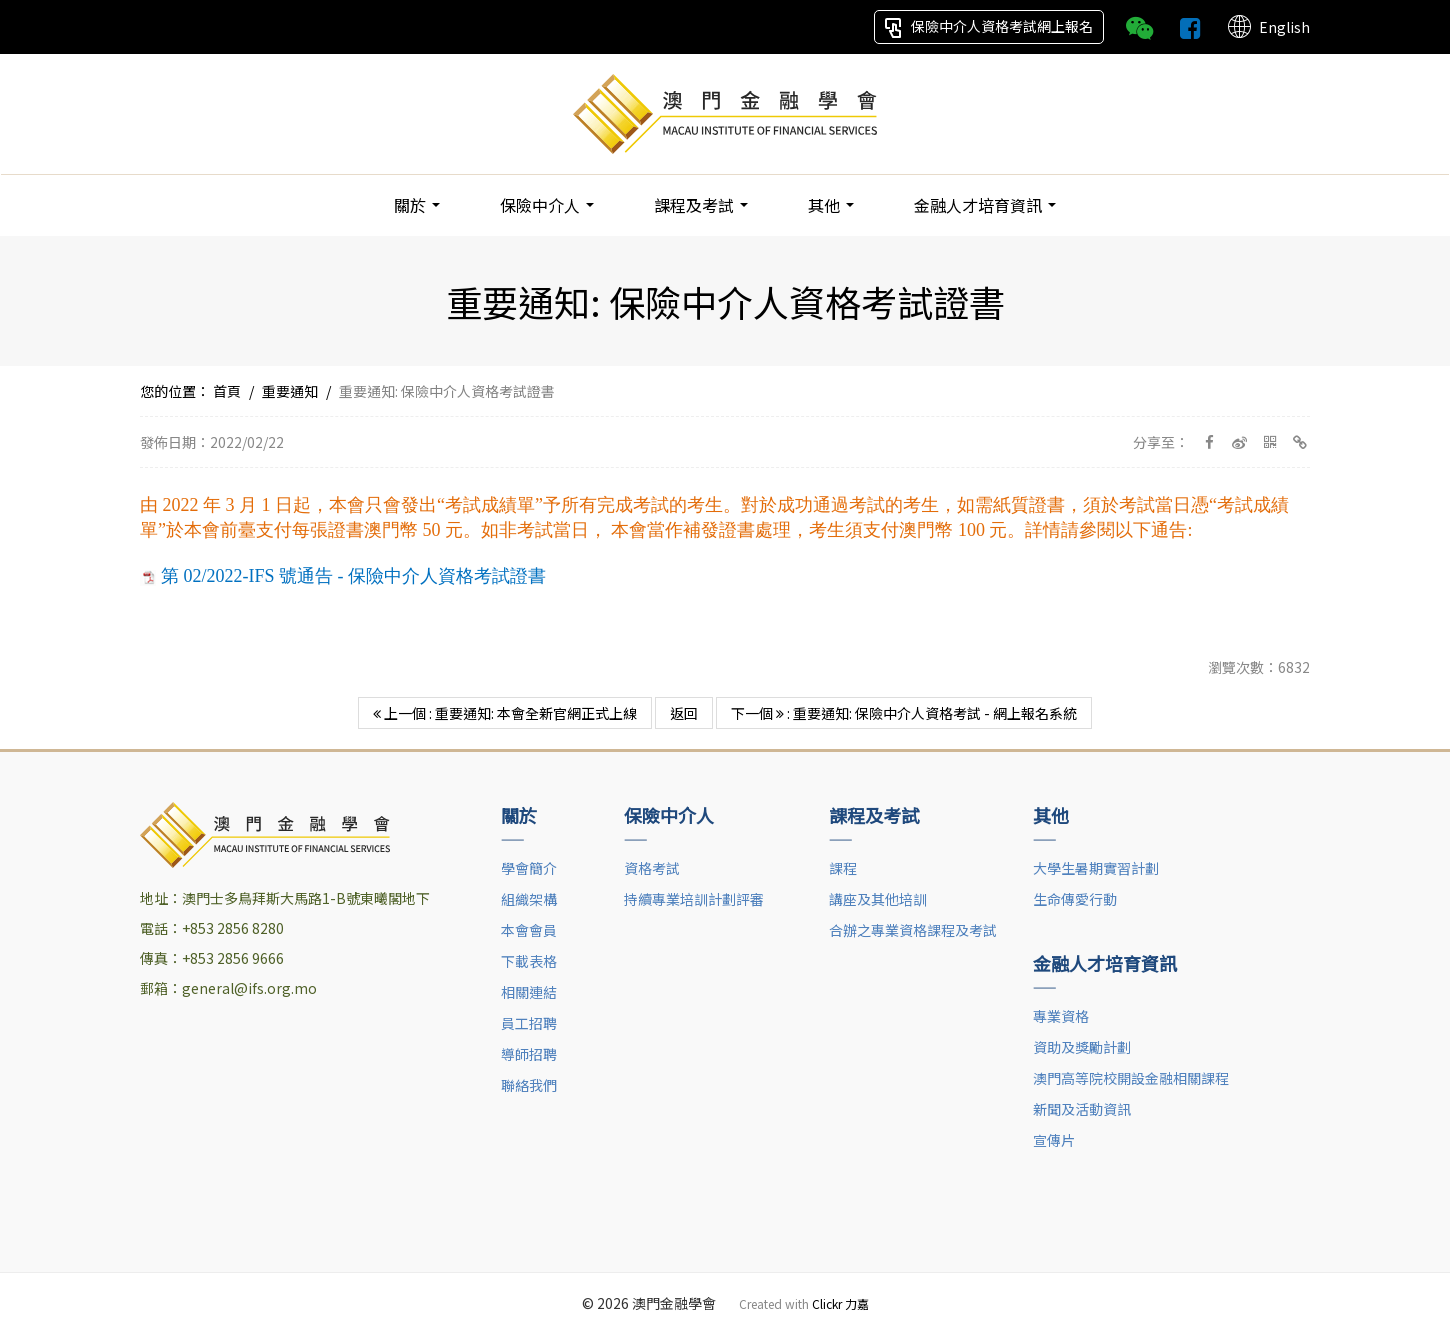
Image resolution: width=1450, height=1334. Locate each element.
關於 (417, 205)
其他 (831, 205)
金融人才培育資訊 (985, 205)
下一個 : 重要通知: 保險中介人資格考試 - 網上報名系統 (904, 713)
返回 (684, 713)
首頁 (227, 391)
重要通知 (290, 391)
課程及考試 (701, 205)
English (1268, 27)
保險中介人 (547, 205)
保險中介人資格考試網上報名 (989, 27)
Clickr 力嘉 (840, 1303)
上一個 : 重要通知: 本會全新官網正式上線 (505, 713)
